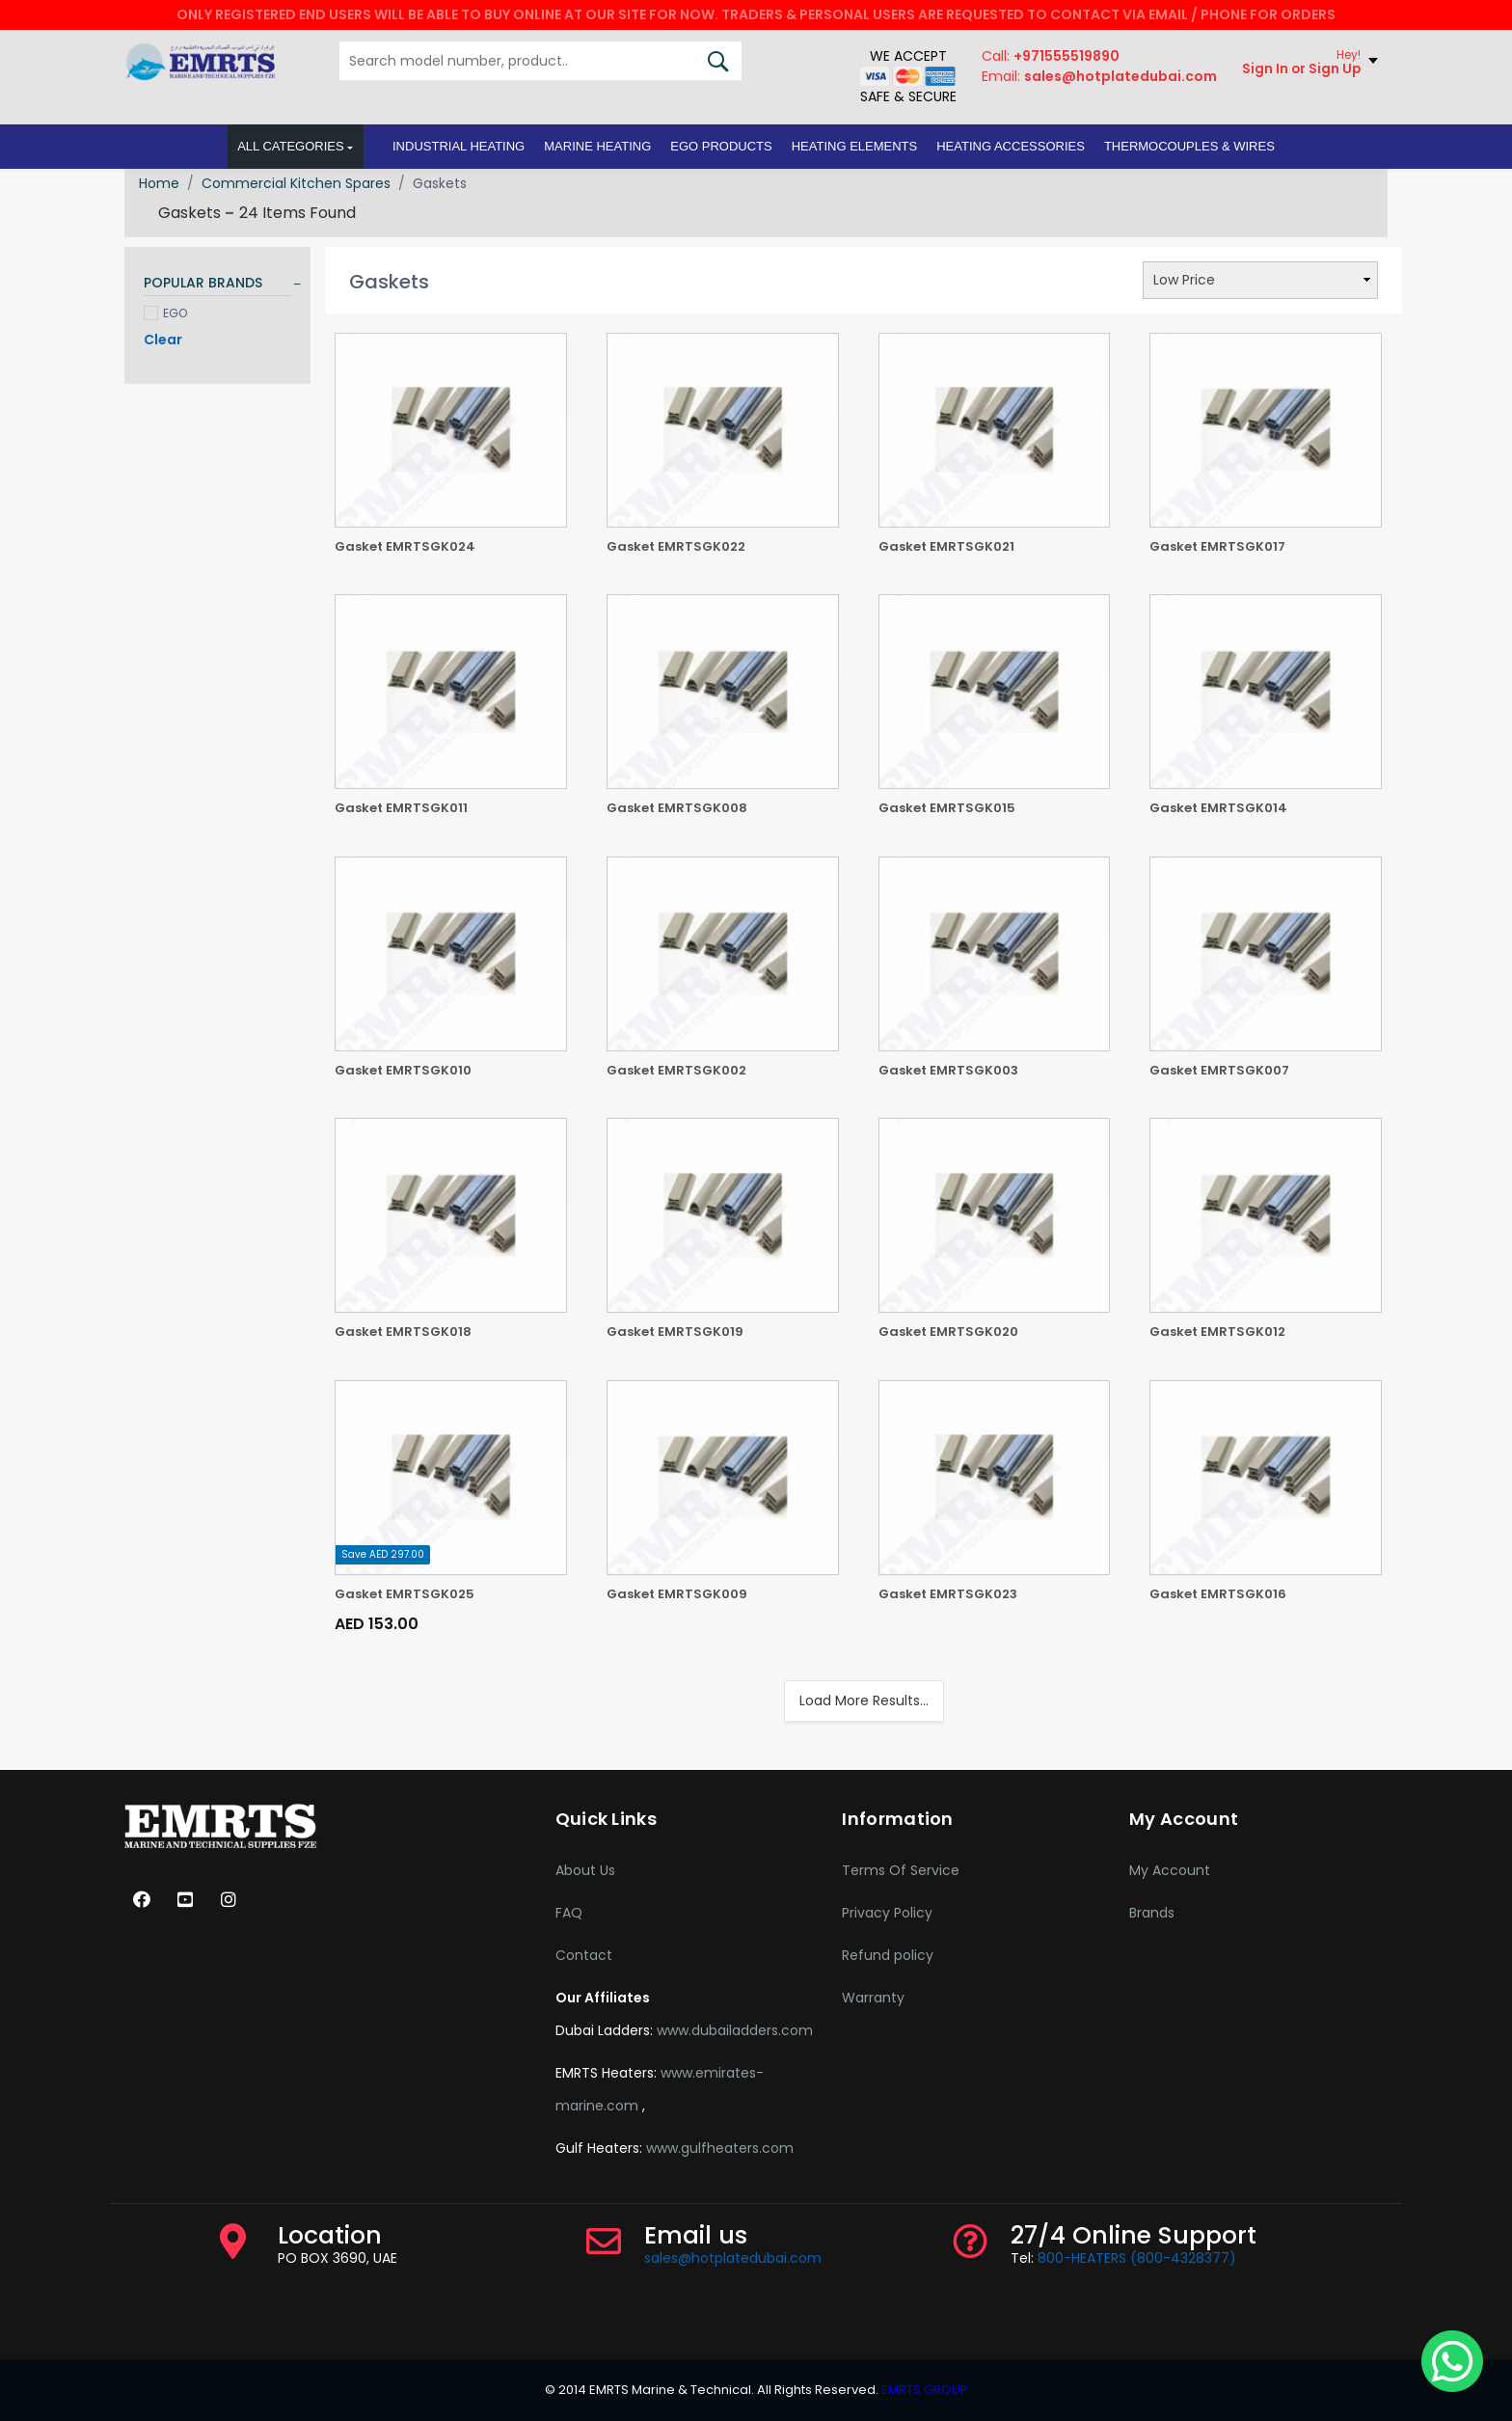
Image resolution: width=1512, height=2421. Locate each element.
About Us (585, 1870)
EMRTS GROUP (923, 2389)
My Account (1169, 1870)
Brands (1151, 1912)
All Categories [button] (290, 151)
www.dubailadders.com (735, 2030)
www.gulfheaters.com (720, 2148)
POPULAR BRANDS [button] (203, 283)
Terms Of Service (900, 1870)
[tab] (217, 286)
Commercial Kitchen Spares (296, 183)
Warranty (873, 1997)
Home (159, 183)
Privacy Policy (887, 1912)
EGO (165, 313)
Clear (163, 339)
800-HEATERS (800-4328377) (1137, 2258)
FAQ (568, 1912)
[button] (458, 151)
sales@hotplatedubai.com (733, 2258)
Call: (1049, 60)
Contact (583, 1955)
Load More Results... (864, 1700)
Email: (1097, 81)
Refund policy (887, 1955)
